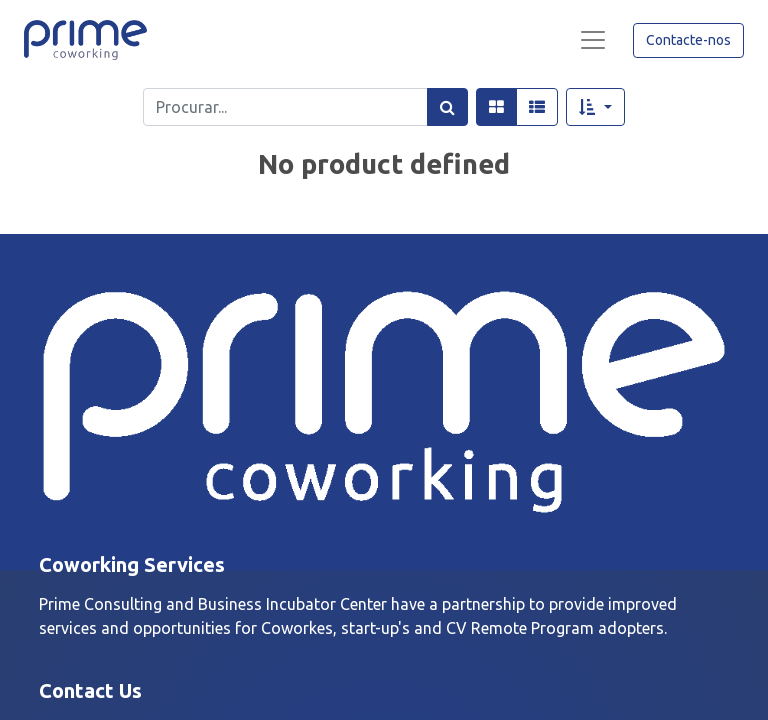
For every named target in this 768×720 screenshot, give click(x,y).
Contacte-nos (688, 40)
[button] (595, 107)
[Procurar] (447, 107)
